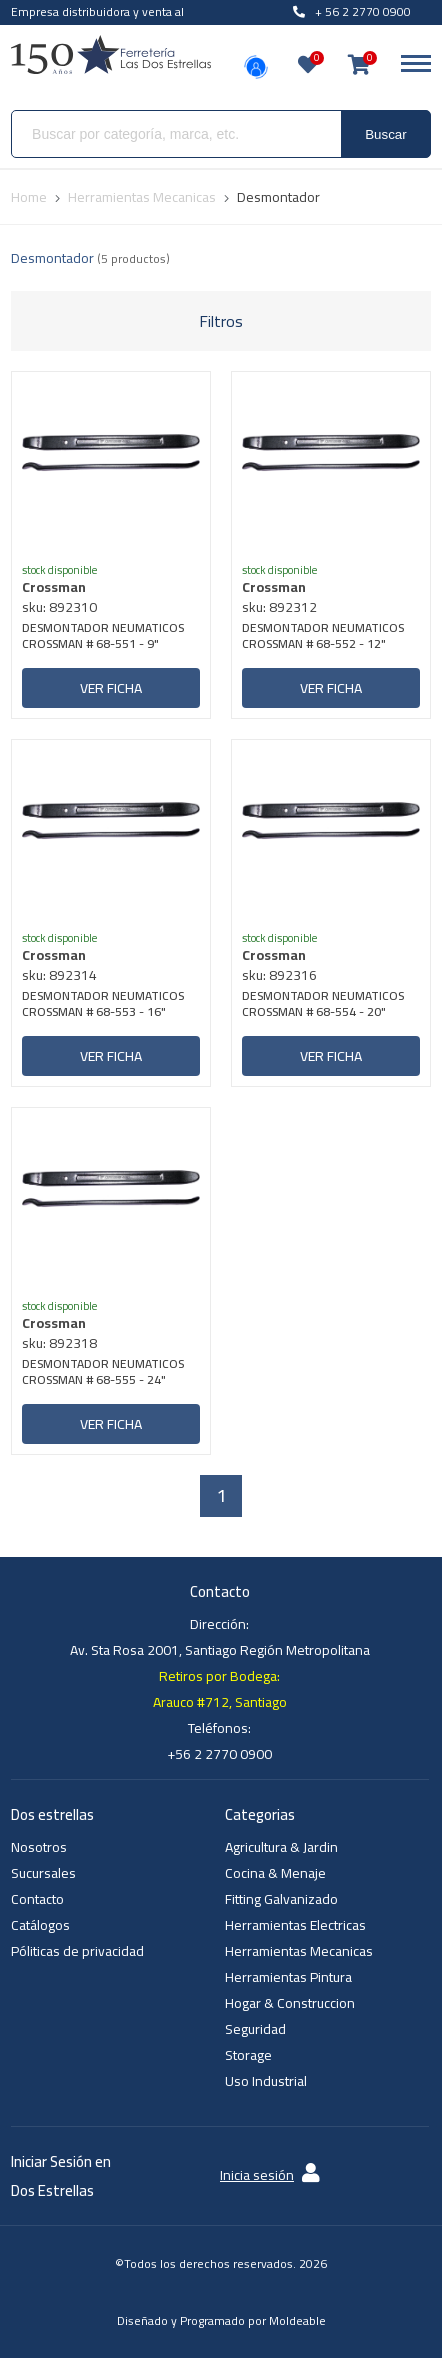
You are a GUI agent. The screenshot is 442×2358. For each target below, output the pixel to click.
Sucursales (43, 1873)
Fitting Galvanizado (281, 1899)
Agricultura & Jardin (281, 1847)
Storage (248, 2055)
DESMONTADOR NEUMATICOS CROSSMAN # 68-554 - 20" (323, 1005)
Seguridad (255, 2029)
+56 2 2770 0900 (219, 1754)
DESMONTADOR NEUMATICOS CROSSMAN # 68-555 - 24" (103, 1373)
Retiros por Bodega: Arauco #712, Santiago (220, 1689)
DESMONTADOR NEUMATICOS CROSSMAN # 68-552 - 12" (323, 637)
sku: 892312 (279, 607)
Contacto (37, 1899)
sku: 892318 (59, 1343)
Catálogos (40, 1925)
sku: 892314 (59, 975)
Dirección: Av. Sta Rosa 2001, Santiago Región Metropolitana (220, 1637)
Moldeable (297, 2320)
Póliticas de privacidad (77, 1951)
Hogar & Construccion (290, 2003)
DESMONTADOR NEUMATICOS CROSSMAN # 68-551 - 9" (103, 637)
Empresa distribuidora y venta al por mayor (97, 23)
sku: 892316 (279, 975)
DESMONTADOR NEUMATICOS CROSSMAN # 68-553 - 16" (103, 1005)
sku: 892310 (59, 607)
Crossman (54, 587)
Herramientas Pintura (288, 1977)
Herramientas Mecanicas (299, 1951)
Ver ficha (111, 688)
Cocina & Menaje (275, 1873)
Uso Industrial (266, 2081)
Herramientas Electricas (295, 1925)
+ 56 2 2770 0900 (352, 11)
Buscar (385, 134)
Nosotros (39, 1847)
